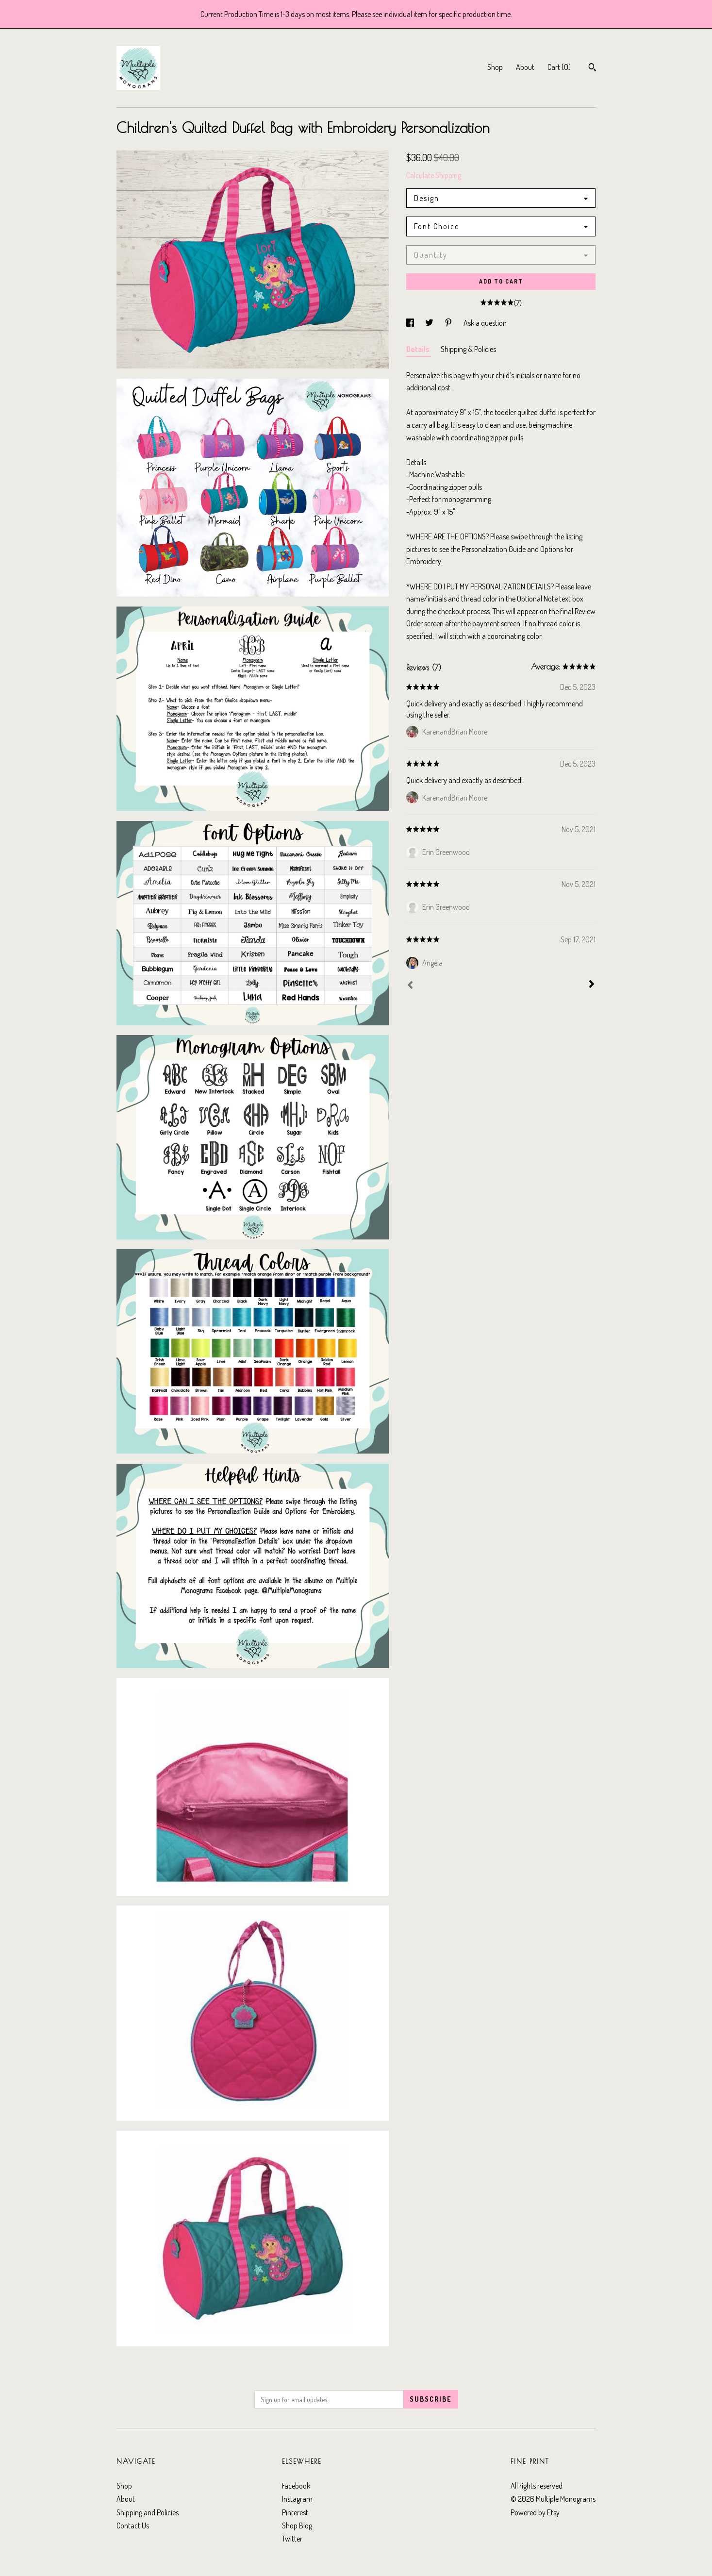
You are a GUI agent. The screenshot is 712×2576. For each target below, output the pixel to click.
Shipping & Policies (468, 349)
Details (418, 349)
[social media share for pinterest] (449, 323)
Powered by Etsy (535, 2512)
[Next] (592, 985)
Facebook (296, 2486)
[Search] (592, 68)
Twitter (292, 2538)
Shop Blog (297, 2525)
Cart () (559, 67)
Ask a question (485, 323)
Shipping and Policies (147, 2512)
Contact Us (132, 2525)
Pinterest (295, 2512)
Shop (495, 67)
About (525, 67)
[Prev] (410, 986)
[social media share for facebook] (410, 323)
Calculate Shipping (433, 175)
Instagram (297, 2499)
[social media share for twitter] (430, 323)
